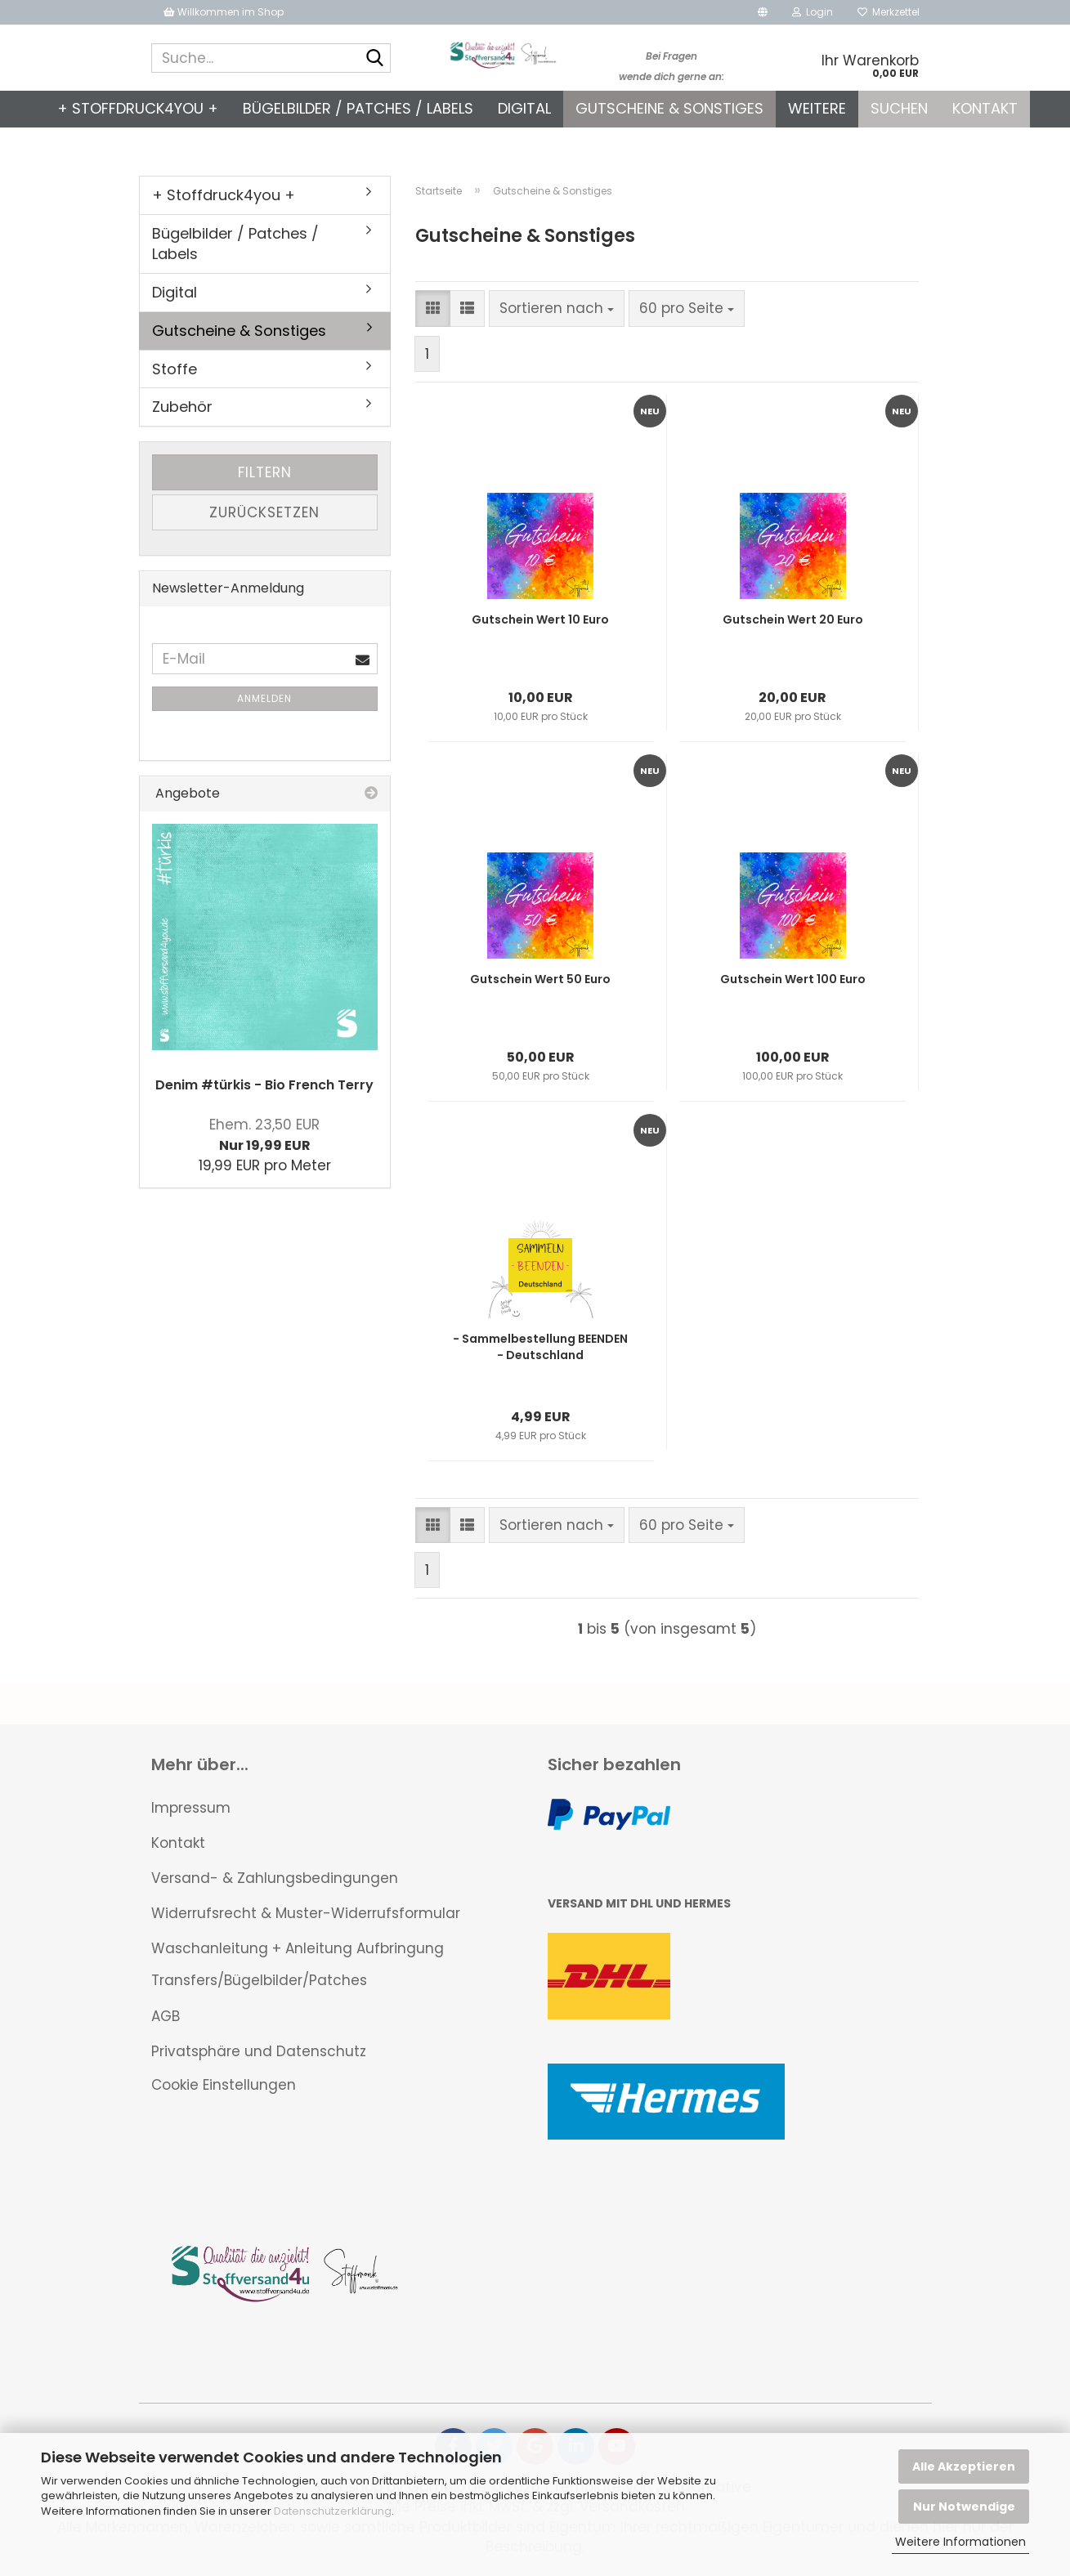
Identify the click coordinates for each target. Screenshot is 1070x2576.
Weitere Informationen (960, 2542)
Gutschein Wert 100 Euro (793, 979)
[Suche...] (375, 59)
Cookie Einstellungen (223, 2085)
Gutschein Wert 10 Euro (540, 619)
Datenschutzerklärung (333, 2511)
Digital (524, 108)
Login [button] (812, 12)
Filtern (265, 472)
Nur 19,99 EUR (264, 1135)
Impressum (191, 1808)
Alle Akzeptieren (963, 2466)
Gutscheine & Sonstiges (669, 108)
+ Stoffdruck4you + (137, 108)
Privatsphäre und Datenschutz (258, 2051)
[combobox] (557, 308)
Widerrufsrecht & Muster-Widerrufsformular (305, 1913)
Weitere (817, 108)
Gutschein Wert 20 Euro (793, 619)
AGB (165, 2016)
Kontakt (985, 108)
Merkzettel (888, 12)
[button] (762, 12)
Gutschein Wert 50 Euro (540, 979)
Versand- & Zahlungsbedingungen (274, 1878)
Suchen (899, 108)
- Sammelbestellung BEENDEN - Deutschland (540, 1346)
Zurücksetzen (264, 512)
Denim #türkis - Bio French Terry (264, 1085)
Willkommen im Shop (223, 12)
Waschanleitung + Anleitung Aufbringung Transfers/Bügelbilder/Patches (297, 1964)
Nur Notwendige (964, 2506)
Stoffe (174, 369)
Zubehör (182, 406)
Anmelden (264, 698)
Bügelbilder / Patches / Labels (358, 108)
